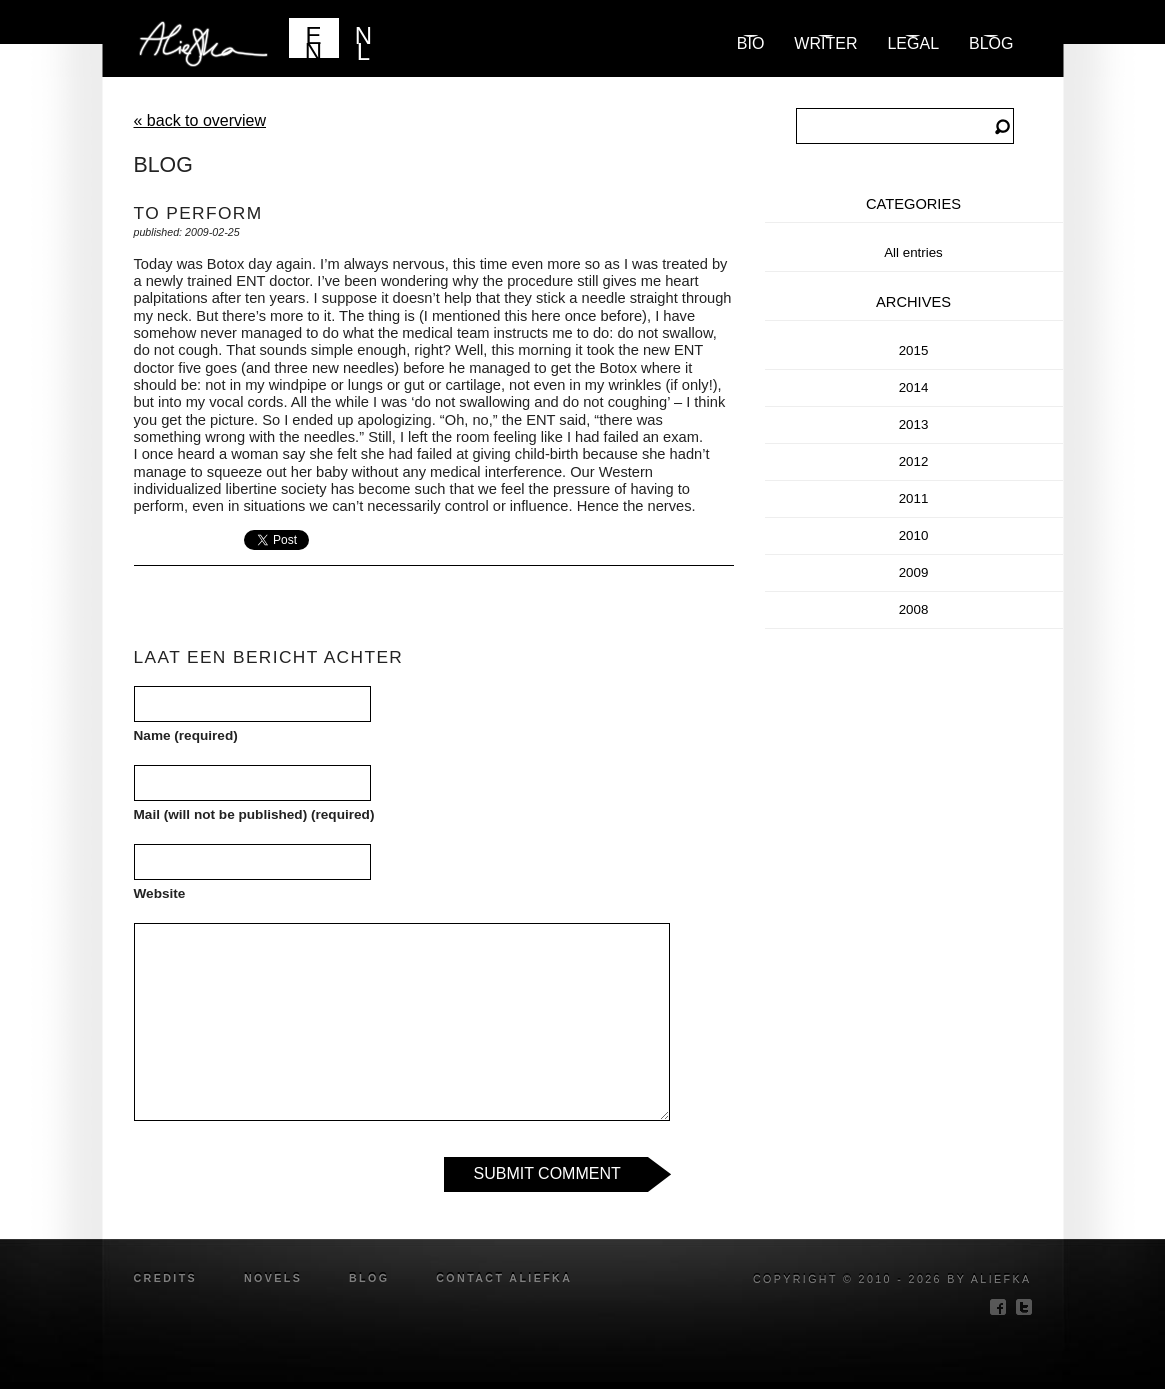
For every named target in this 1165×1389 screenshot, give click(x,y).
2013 (914, 424)
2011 (914, 498)
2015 (914, 350)
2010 (914, 535)
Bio (751, 43)
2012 (914, 461)
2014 (914, 387)
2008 (914, 609)
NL (363, 40)
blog (991, 43)
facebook (998, 1307)
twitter (1024, 1307)
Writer (825, 43)
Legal (913, 43)
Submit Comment (547, 1173)
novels (273, 1278)
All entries (913, 252)
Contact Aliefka (504, 1278)
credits (166, 1278)
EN (313, 40)
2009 (914, 572)
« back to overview (200, 120)
